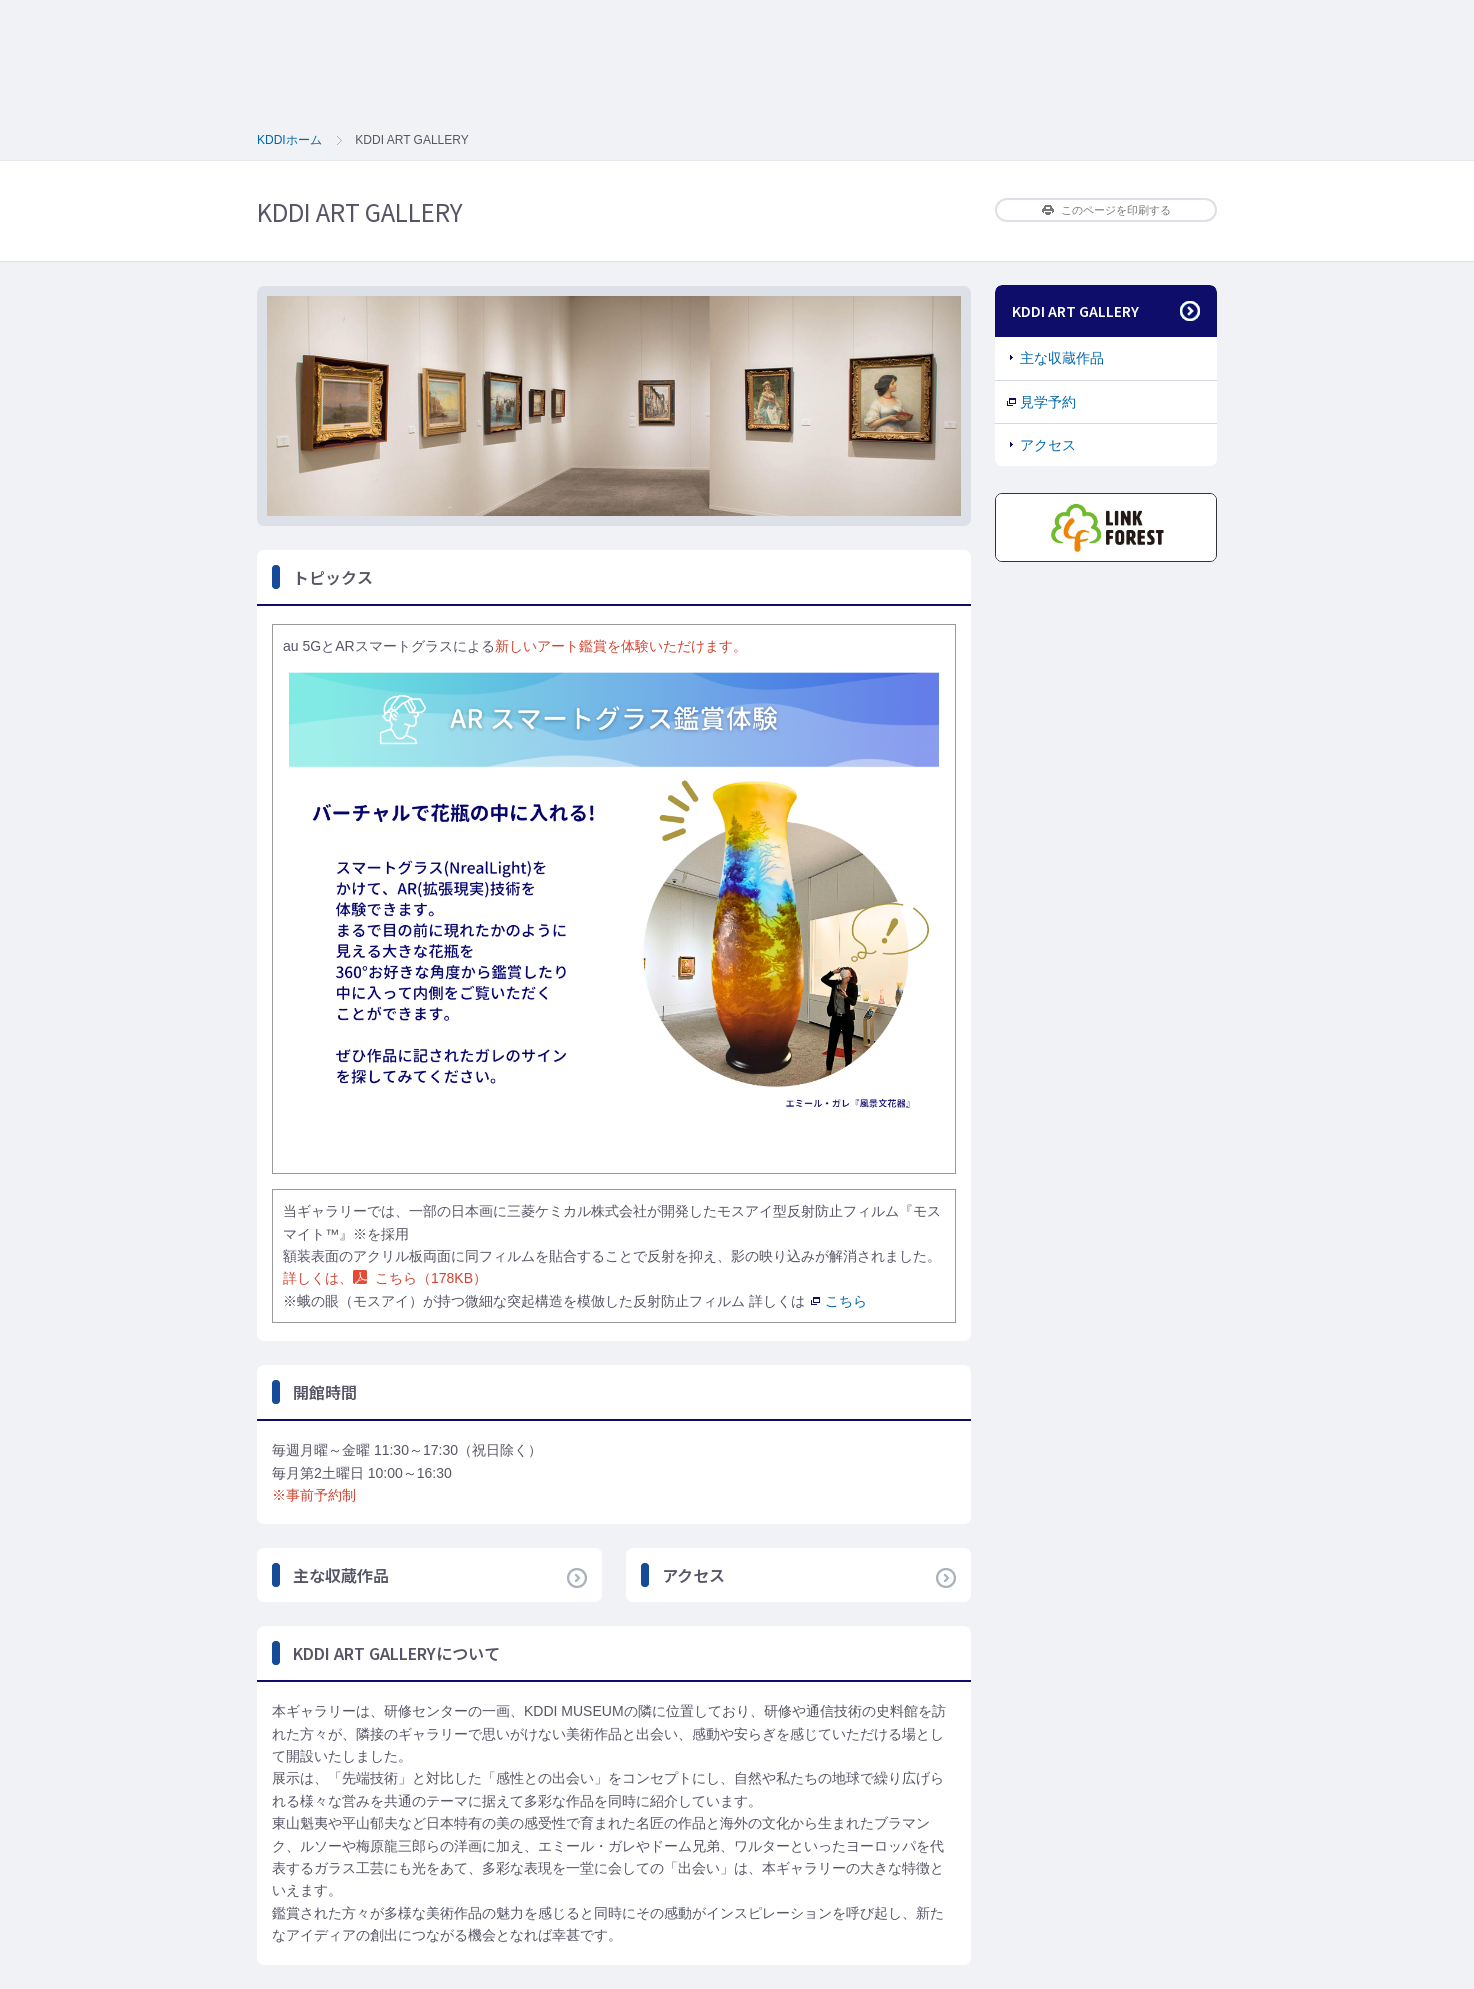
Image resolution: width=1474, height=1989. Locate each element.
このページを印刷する (1106, 210)
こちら (839, 1301)
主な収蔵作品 (1062, 358)
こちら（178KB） (420, 1278)
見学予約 (1048, 402)
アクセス (1048, 445)
